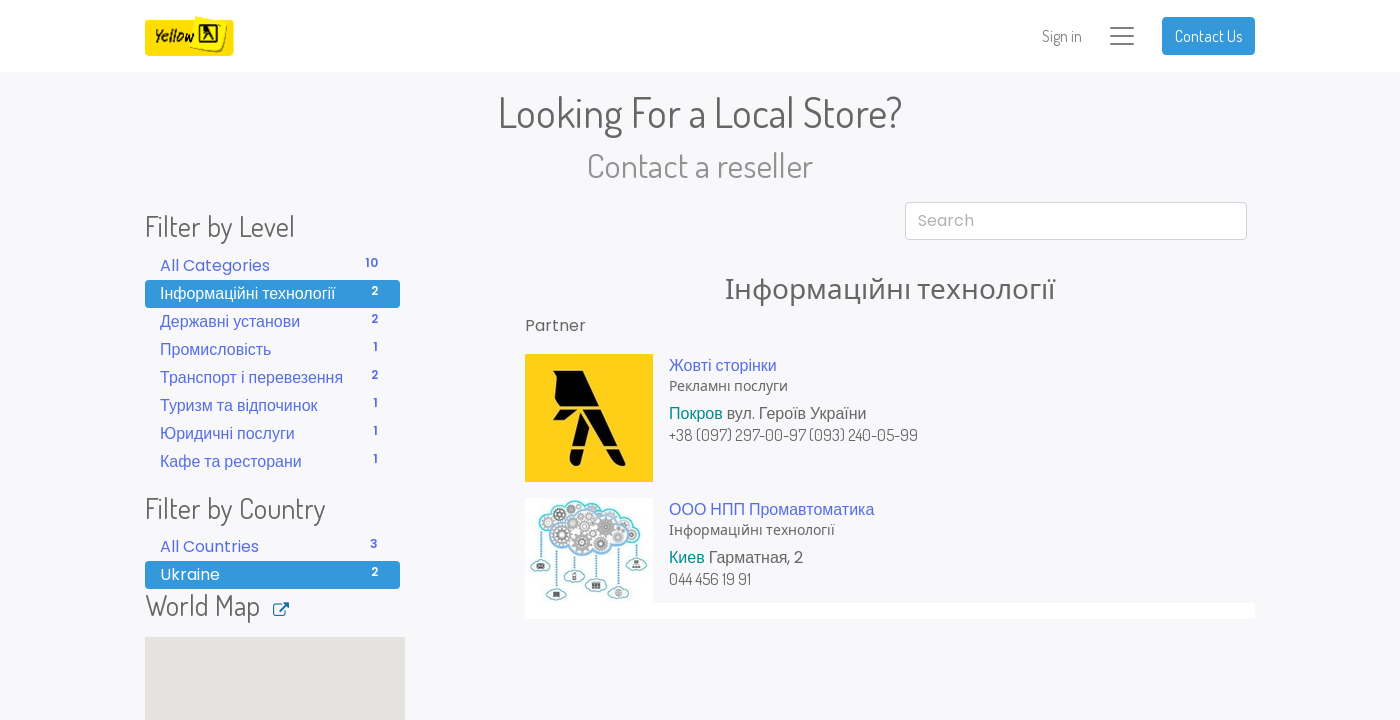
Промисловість (272, 349)
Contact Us (1208, 36)
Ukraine (272, 574)
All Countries (272, 546)
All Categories (272, 265)
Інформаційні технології (272, 293)
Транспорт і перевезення (272, 377)
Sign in (1062, 36)
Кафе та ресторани (272, 461)
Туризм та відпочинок (272, 405)
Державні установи (272, 321)
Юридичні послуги (272, 433)
